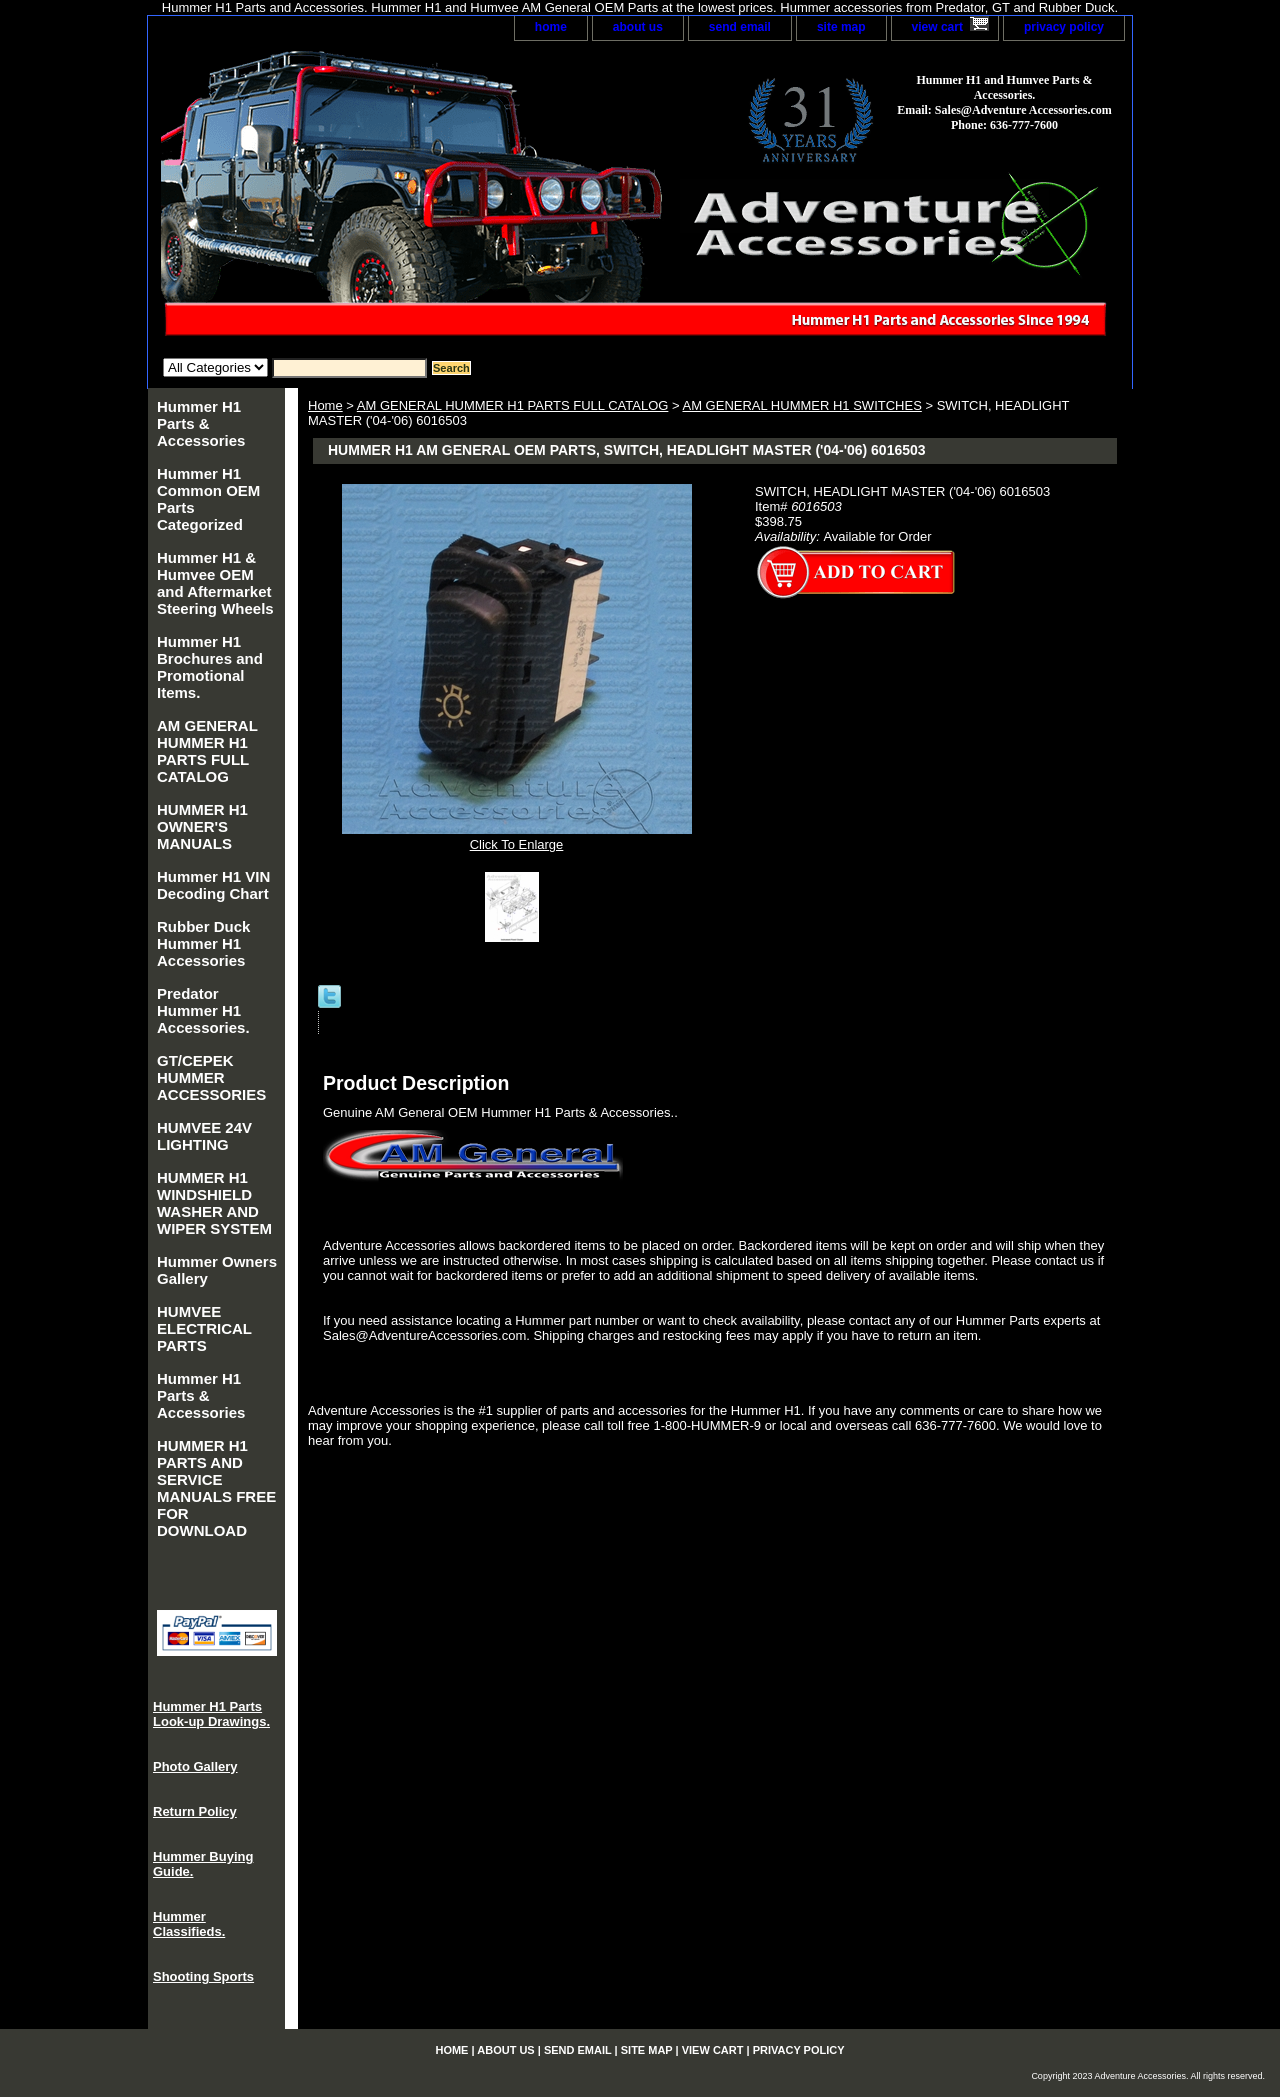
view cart (937, 27)
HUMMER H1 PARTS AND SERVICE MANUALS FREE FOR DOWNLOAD (216, 1488)
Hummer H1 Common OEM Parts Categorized (208, 499)
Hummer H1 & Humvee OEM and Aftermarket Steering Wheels (215, 583)
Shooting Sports (203, 1976)
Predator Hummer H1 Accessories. (203, 1010)
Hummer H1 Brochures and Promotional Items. (210, 667)
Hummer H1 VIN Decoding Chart (213, 885)
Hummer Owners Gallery (217, 1270)
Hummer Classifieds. (189, 1924)
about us (638, 27)
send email (740, 27)
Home (325, 405)
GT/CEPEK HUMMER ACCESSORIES (211, 1077)
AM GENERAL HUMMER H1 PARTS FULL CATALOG (513, 405)
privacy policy (1064, 27)
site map (841, 27)
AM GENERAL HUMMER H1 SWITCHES (801, 405)
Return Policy (195, 1811)
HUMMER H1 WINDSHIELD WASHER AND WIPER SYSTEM (214, 1203)
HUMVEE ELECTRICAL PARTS (204, 1328)
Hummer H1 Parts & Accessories (201, 423)
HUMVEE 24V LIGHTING (204, 1136)
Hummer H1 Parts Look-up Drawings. (211, 1714)
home (551, 27)
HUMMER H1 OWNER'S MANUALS (202, 826)
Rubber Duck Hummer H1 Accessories (203, 943)
